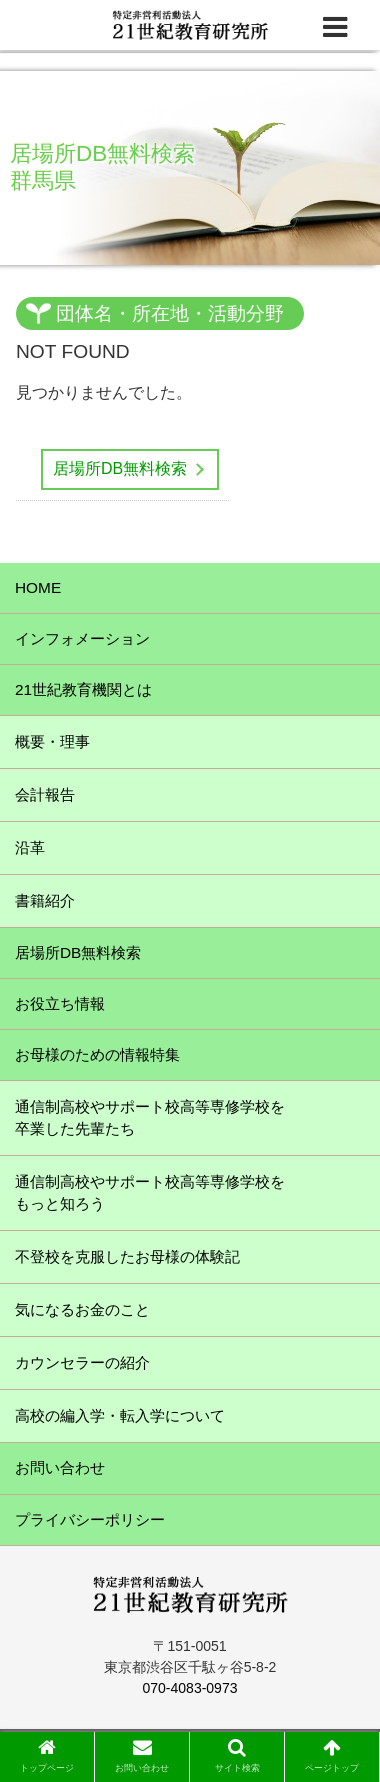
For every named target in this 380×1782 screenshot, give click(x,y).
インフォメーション (82, 638)
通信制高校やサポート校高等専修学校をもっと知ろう (150, 1192)
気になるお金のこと (82, 1309)
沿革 (30, 847)
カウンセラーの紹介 (82, 1362)
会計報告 (45, 794)
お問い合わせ (60, 1467)
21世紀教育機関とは (83, 689)
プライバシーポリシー (90, 1519)
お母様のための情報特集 (97, 1054)
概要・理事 (52, 741)
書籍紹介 (45, 900)
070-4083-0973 (190, 1688)
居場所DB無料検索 (120, 468)
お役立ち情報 (60, 1003)
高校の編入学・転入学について (120, 1415)
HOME (38, 587)
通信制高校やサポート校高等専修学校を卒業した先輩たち (150, 1117)
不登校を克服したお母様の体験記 (127, 1256)
